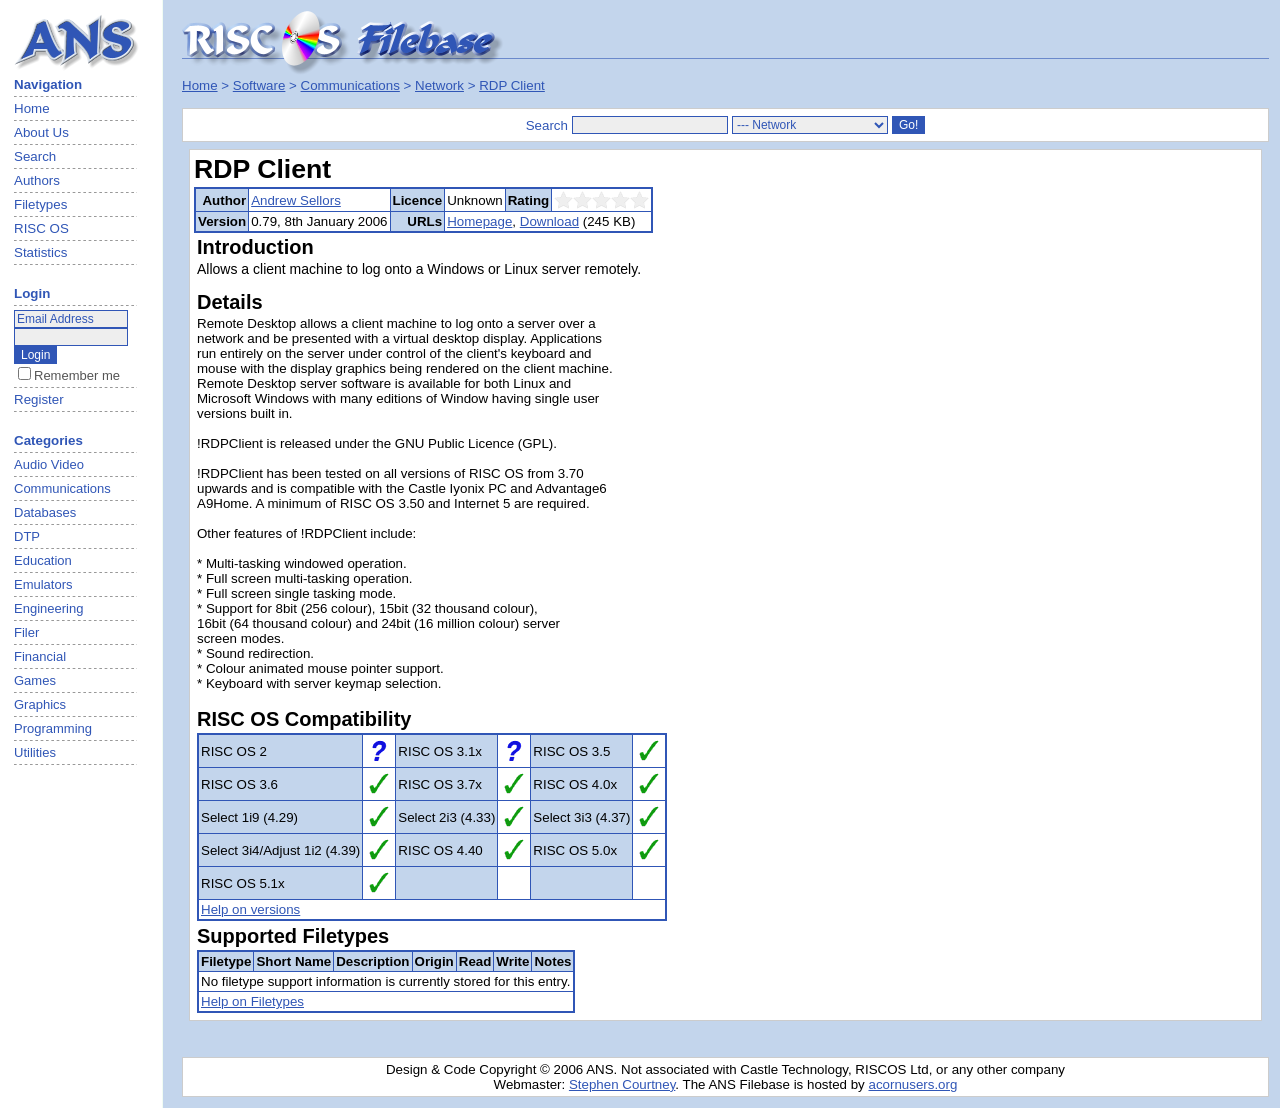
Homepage (479, 221)
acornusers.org (912, 1084)
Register (39, 399)
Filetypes (40, 204)
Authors (37, 180)
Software (259, 85)
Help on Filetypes (252, 1001)
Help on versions (250, 909)
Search (35, 156)
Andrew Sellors (296, 200)
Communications (350, 85)
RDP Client (512, 85)
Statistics (40, 252)
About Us (41, 132)
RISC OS (41, 228)
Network (439, 85)
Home (32, 108)
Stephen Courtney (622, 1084)
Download (549, 221)
